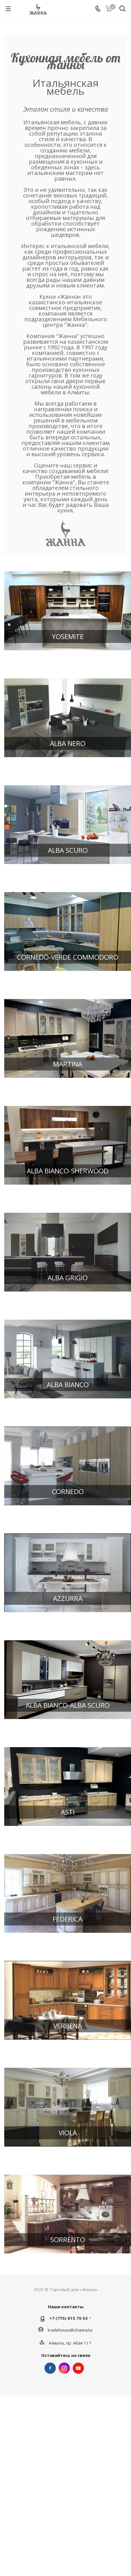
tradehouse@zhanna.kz (70, 2330)
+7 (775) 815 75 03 (68, 2318)
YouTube (78, 2368)
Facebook (50, 2368)
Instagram (64, 2368)
